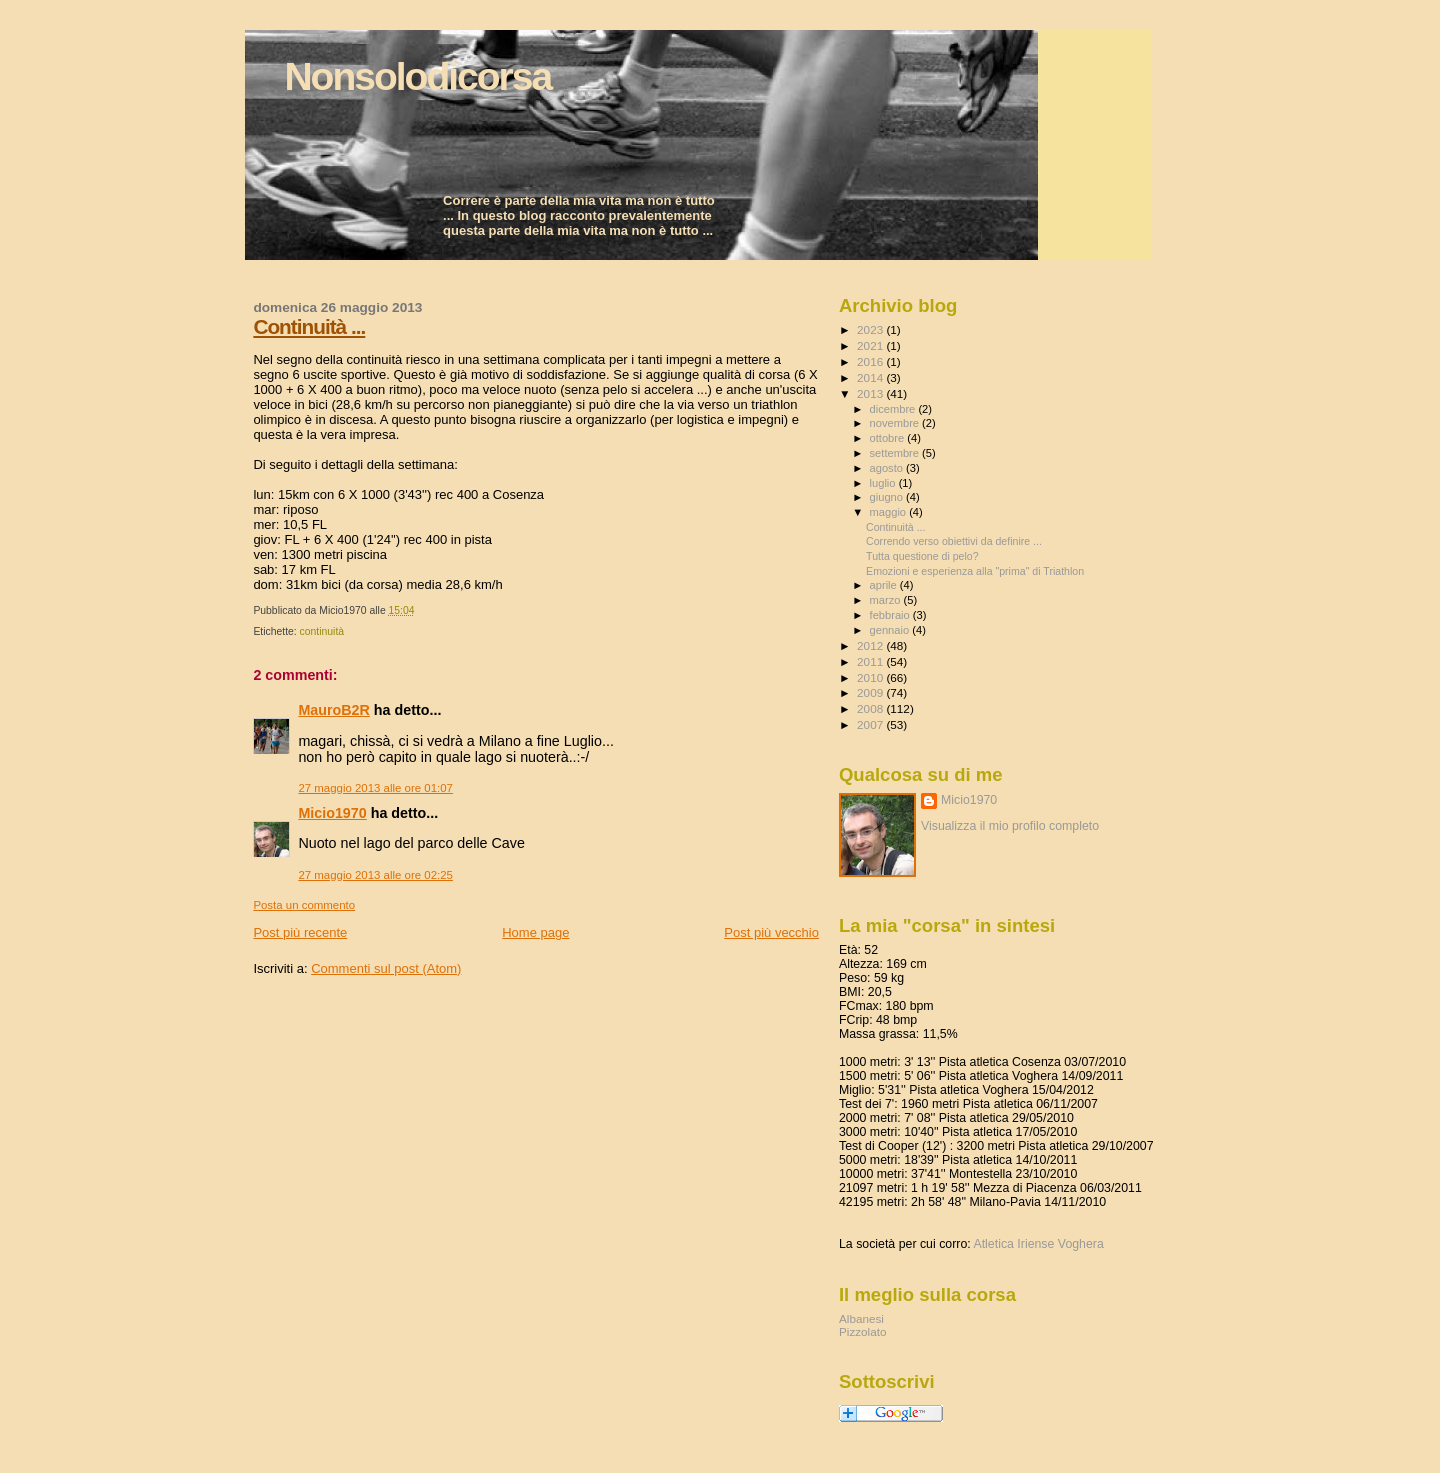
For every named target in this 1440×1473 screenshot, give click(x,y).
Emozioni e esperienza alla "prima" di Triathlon (975, 571)
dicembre (894, 409)
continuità (322, 631)
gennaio (891, 630)
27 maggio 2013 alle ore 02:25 (375, 875)
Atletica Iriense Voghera (1038, 1244)
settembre (896, 453)
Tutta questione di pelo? (922, 556)
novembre (896, 423)
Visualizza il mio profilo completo (1010, 826)
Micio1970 (332, 813)
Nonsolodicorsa (417, 76)
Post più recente (300, 932)
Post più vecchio (771, 932)
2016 (871, 361)
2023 (871, 329)
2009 (871, 692)
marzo (887, 600)
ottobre (889, 438)
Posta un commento (304, 905)
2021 (871, 345)
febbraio (891, 615)
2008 (871, 708)
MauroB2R (334, 710)
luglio (884, 483)
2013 (871, 393)
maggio (890, 512)
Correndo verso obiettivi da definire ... (954, 541)
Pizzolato (863, 1331)
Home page (535, 932)
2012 (871, 645)
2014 (871, 377)
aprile (885, 585)
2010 (871, 677)
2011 (871, 661)
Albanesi (861, 1318)
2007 (871, 724)
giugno (888, 497)
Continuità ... (309, 326)
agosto (888, 468)
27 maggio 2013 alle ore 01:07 (375, 788)
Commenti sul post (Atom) (386, 968)
